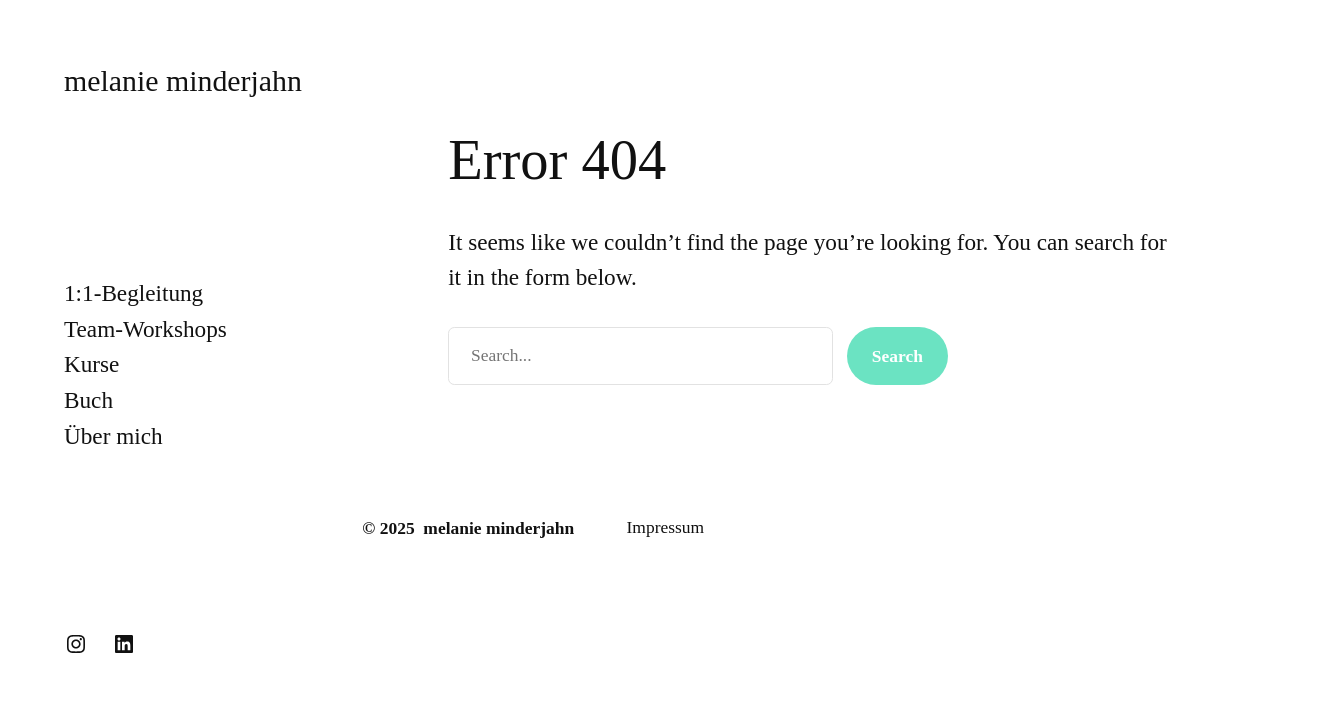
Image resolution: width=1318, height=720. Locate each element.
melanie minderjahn (183, 80)
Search (897, 356)
